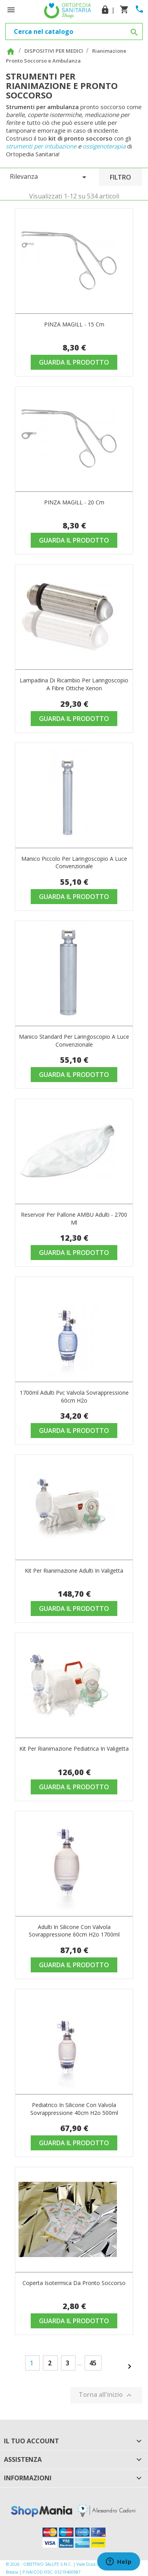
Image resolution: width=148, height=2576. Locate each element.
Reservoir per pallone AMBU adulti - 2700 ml (74, 1218)
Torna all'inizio (106, 2395)
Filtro (120, 177)
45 (92, 2363)
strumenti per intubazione (41, 146)
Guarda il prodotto (74, 362)
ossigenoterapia (104, 146)
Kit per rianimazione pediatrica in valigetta (74, 1748)
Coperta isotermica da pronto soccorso (74, 2283)
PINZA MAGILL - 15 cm (74, 324)
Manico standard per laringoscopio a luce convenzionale (74, 1040)
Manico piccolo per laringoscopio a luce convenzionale (74, 862)
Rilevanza (49, 177)
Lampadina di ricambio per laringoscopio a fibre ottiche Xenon (74, 684)
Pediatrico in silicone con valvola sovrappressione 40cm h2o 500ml (74, 2108)
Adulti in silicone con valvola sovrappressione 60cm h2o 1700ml (74, 1930)
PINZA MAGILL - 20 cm (74, 502)
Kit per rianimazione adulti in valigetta (74, 1570)
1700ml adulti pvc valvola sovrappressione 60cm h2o (74, 1396)
